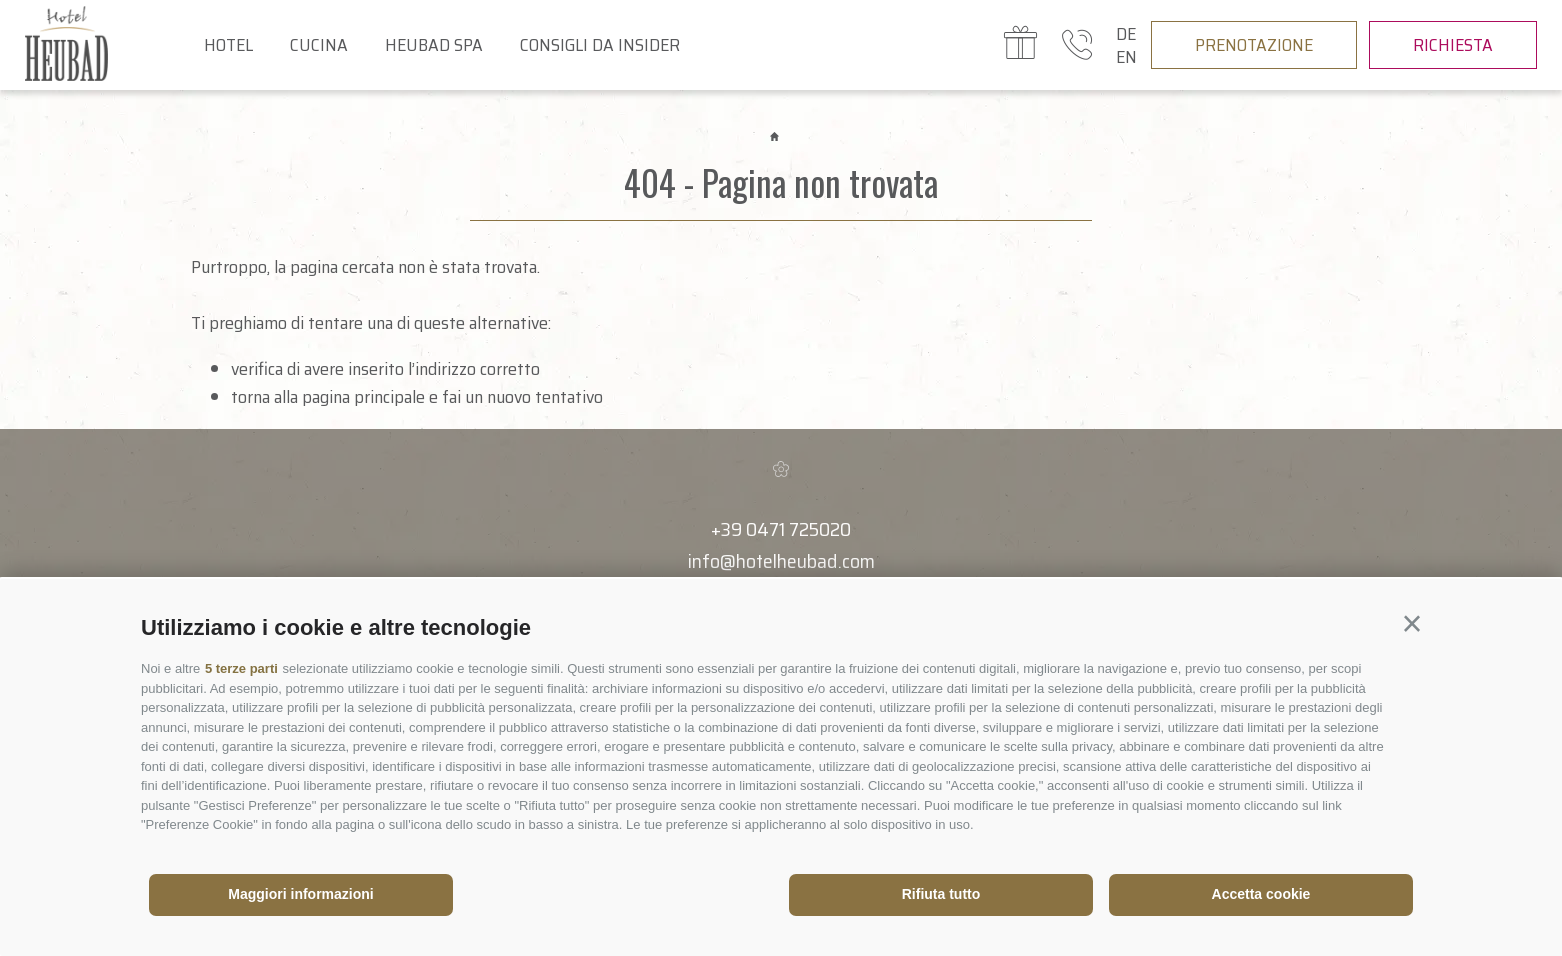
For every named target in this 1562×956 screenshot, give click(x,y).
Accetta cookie (1261, 894)
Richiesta (1453, 45)
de (1126, 34)
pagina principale (363, 397)
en (1126, 57)
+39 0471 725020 (781, 529)
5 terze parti (241, 668)
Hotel (228, 45)
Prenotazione (1254, 45)
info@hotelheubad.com (781, 561)
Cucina (319, 45)
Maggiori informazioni (300, 894)
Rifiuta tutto (941, 894)
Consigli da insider (600, 45)
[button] (1412, 624)
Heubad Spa (434, 45)
